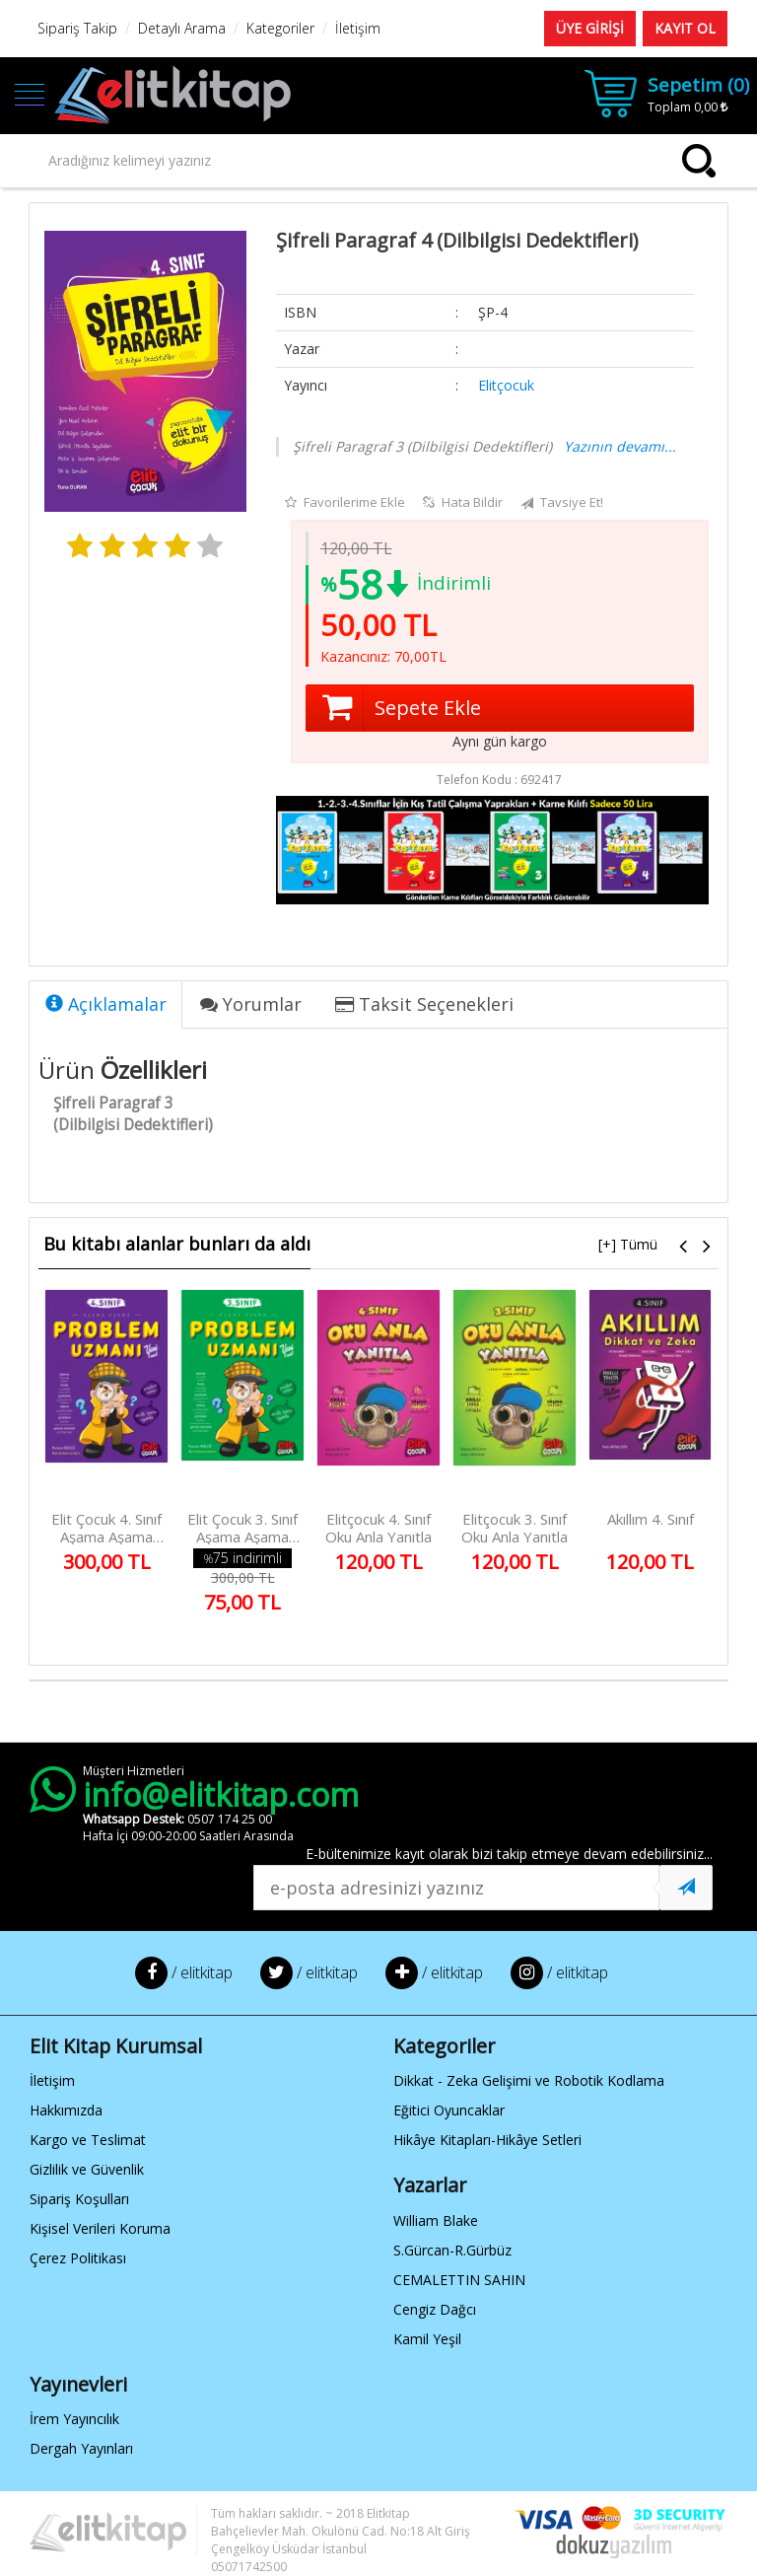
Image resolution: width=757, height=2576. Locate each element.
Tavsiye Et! (561, 503)
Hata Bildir (463, 502)
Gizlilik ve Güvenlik (87, 2169)
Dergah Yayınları (81, 2448)
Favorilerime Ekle (345, 502)
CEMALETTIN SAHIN (459, 2279)
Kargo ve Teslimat (88, 2139)
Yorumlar (251, 1004)
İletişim (52, 2080)
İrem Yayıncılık (74, 2418)
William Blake (435, 2220)
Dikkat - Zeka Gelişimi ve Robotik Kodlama (528, 2080)
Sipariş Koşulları (79, 2198)
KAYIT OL (685, 28)
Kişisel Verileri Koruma (100, 2228)
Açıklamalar (106, 1004)
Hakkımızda (66, 2110)
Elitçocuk (506, 385)
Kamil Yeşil (427, 2338)
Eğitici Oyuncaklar (449, 2110)
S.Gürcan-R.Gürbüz (452, 2250)
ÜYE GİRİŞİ (590, 28)
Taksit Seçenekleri (424, 1004)
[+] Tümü (627, 1244)
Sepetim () (698, 85)
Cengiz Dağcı (434, 2309)
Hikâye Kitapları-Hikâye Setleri (487, 2139)
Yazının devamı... (620, 446)
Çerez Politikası (78, 2258)
